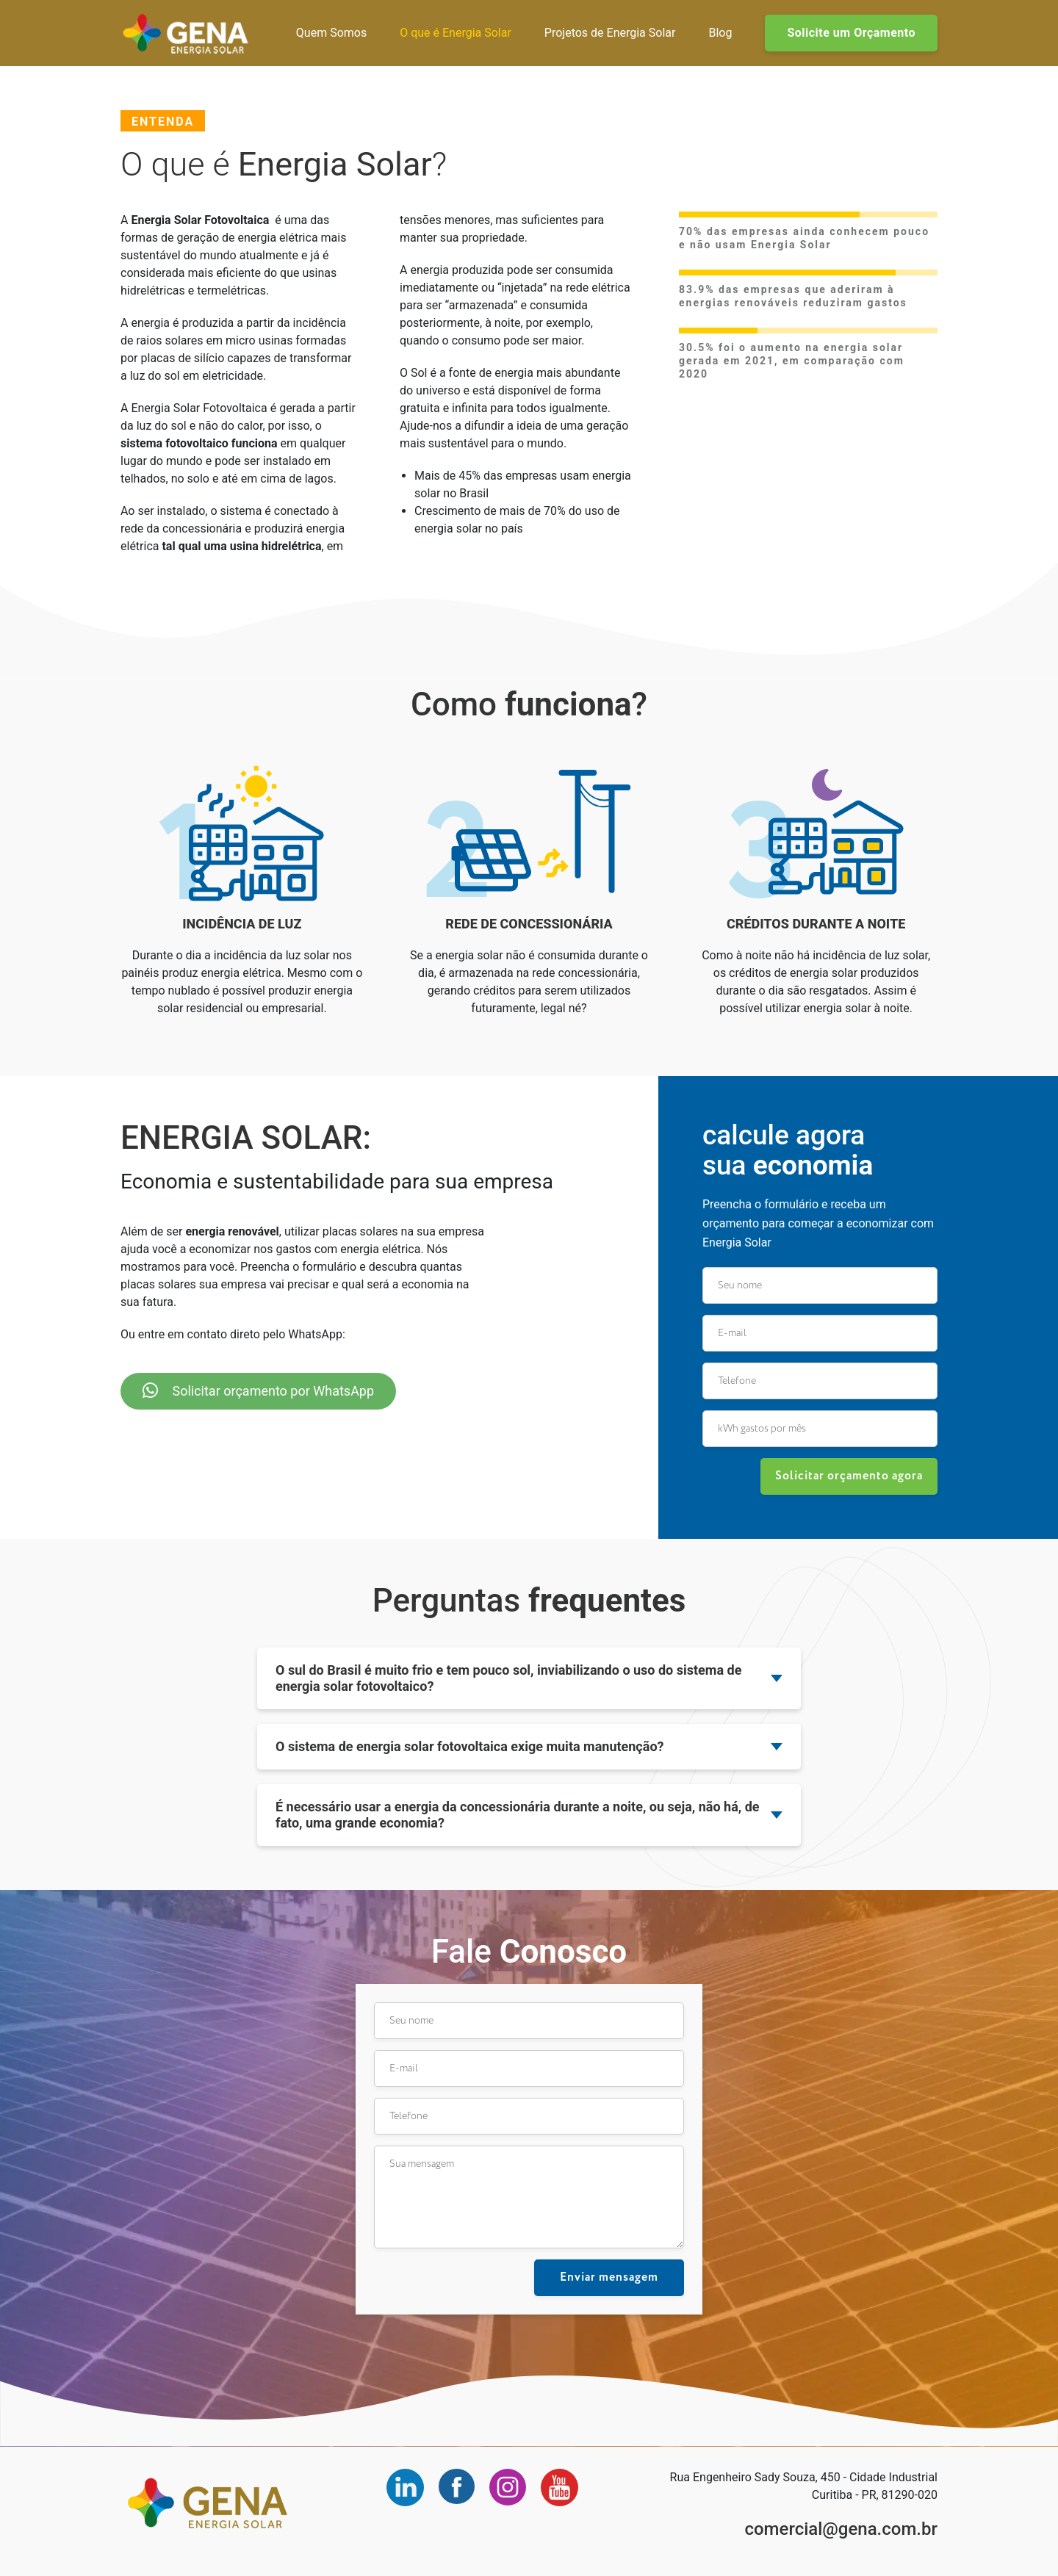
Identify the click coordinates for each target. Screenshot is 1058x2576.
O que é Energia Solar (455, 33)
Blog (720, 33)
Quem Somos (331, 33)
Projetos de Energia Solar (610, 33)
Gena (185, 33)
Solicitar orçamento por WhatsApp (258, 1390)
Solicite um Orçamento (851, 33)
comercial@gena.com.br (841, 2529)
